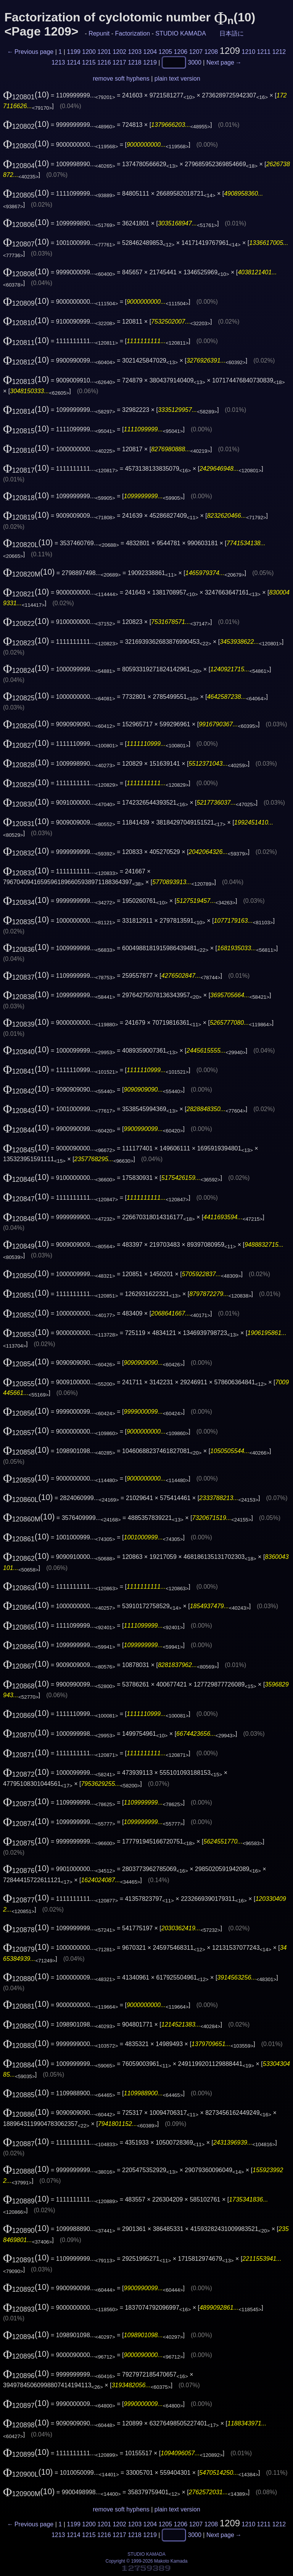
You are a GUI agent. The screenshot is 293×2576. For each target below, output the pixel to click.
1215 (89, 62)
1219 (150, 62)
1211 (264, 52)
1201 (104, 52)
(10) (26, 94)
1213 (58, 62)
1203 (135, 52)
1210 (249, 52)
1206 (181, 52)
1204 (150, 52)
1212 (279, 52)
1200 (89, 52)
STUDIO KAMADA (180, 33)
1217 (119, 62)
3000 (194, 62)
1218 (135, 62)
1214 (73, 62)
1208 (211, 52)
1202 (119, 52)
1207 (196, 52)
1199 (73, 52)
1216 (104, 62)
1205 (165, 52)
